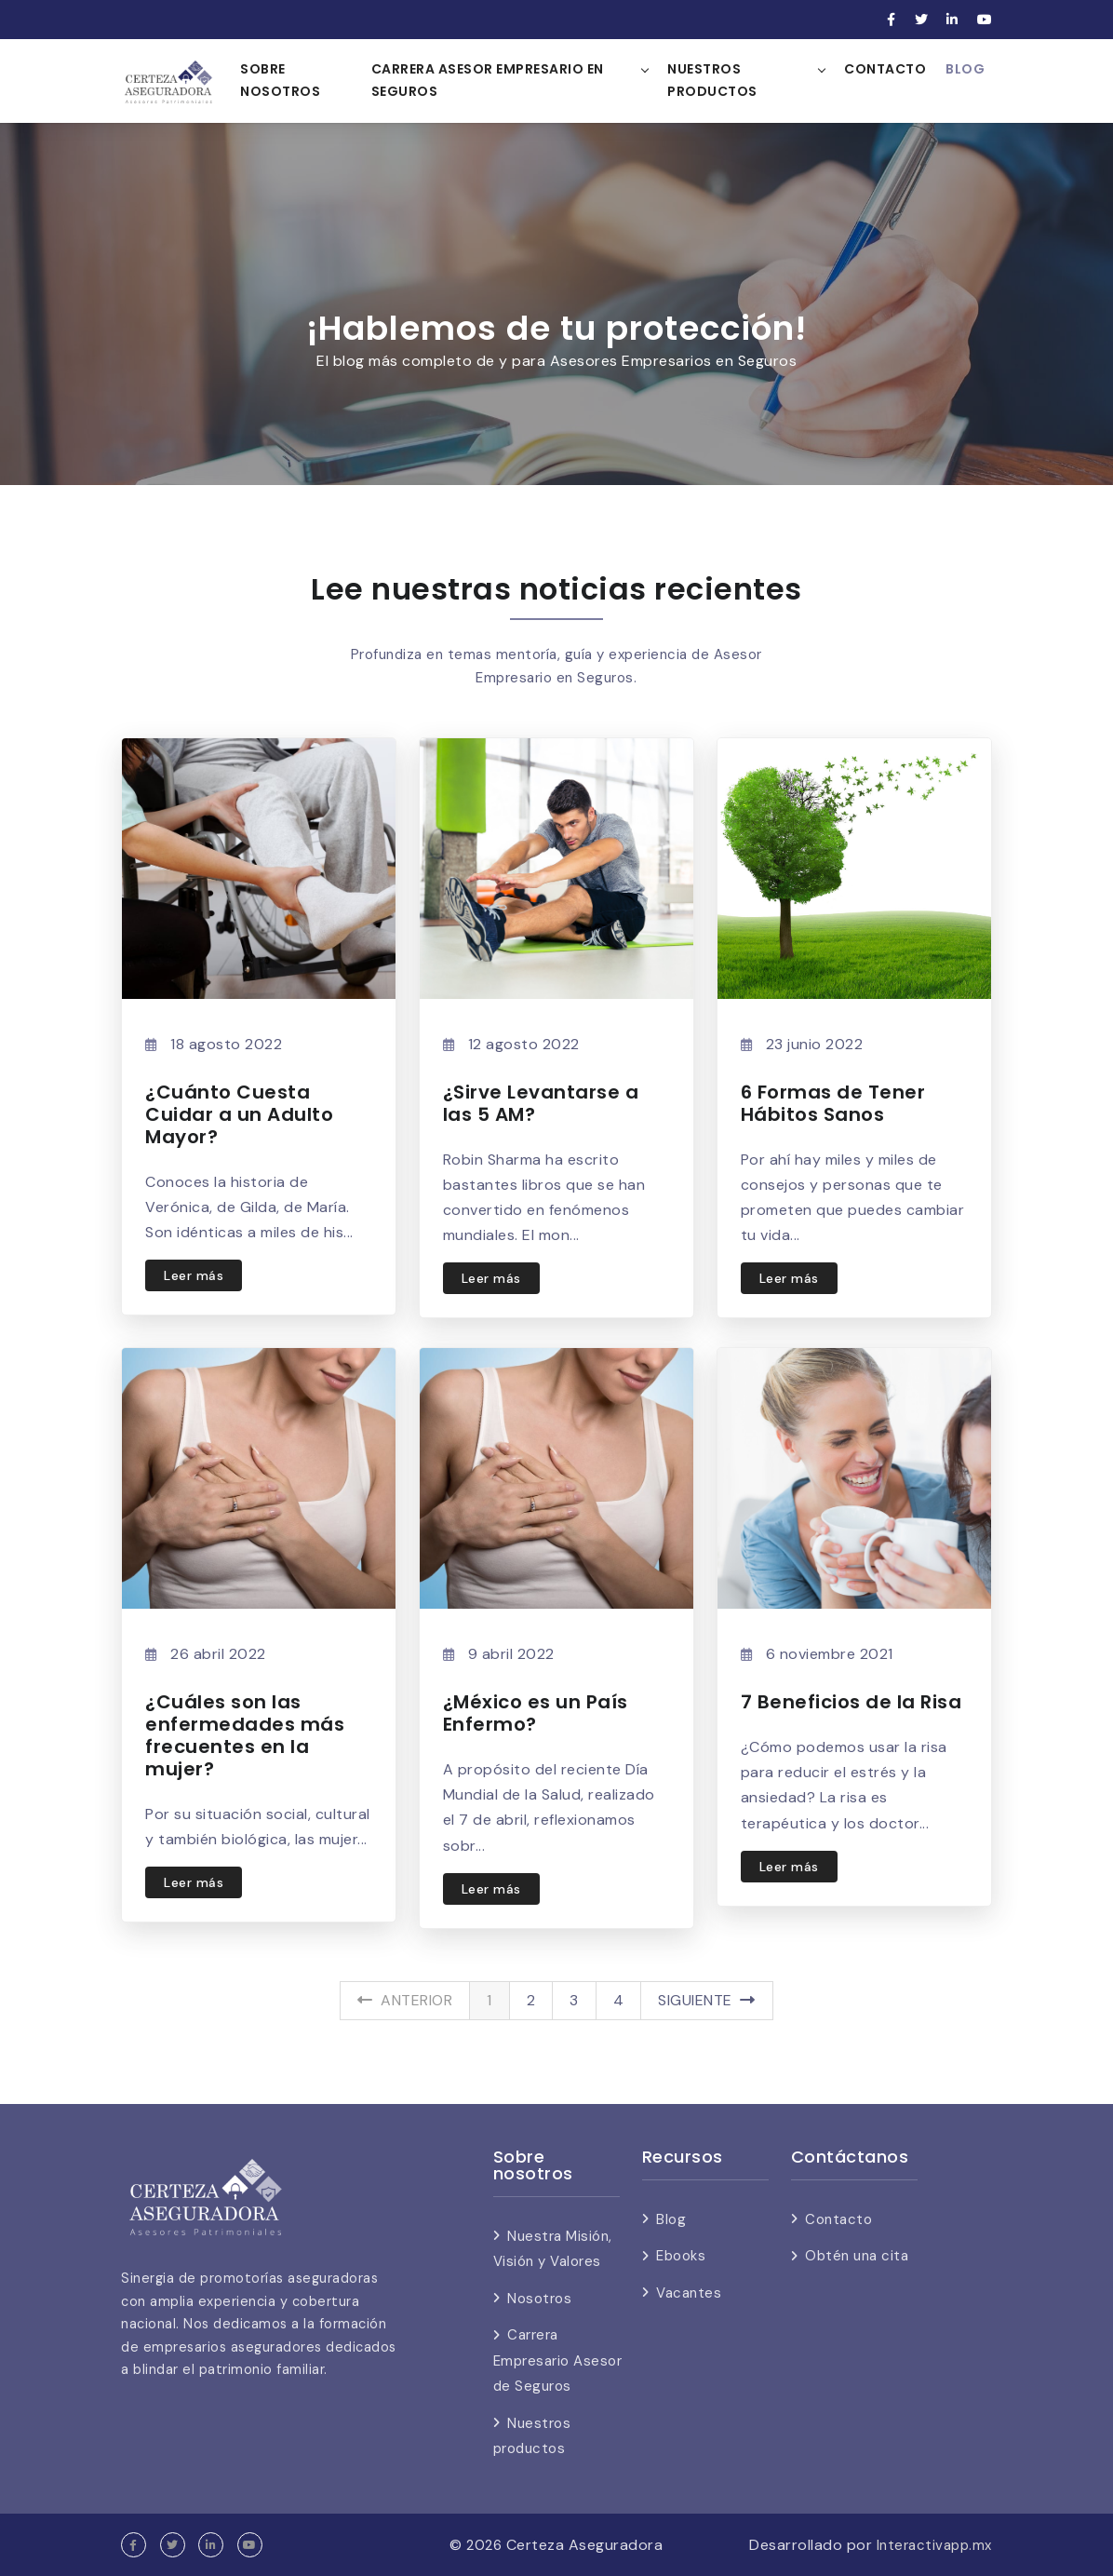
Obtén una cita (856, 2255)
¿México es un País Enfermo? (535, 1713)
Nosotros (539, 2298)
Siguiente (707, 2000)
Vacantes (688, 2293)
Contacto (885, 69)
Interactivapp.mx (931, 2545)
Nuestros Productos (713, 80)
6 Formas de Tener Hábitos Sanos (833, 1103)
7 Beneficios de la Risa (851, 1702)
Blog (965, 69)
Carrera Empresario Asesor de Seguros (558, 2360)
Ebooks (680, 2255)
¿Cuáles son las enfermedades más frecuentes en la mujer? (244, 1735)
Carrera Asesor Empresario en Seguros (488, 80)
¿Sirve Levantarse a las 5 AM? (541, 1103)
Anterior (404, 2000)
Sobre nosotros (282, 80)
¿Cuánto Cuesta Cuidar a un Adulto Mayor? (239, 1114)
